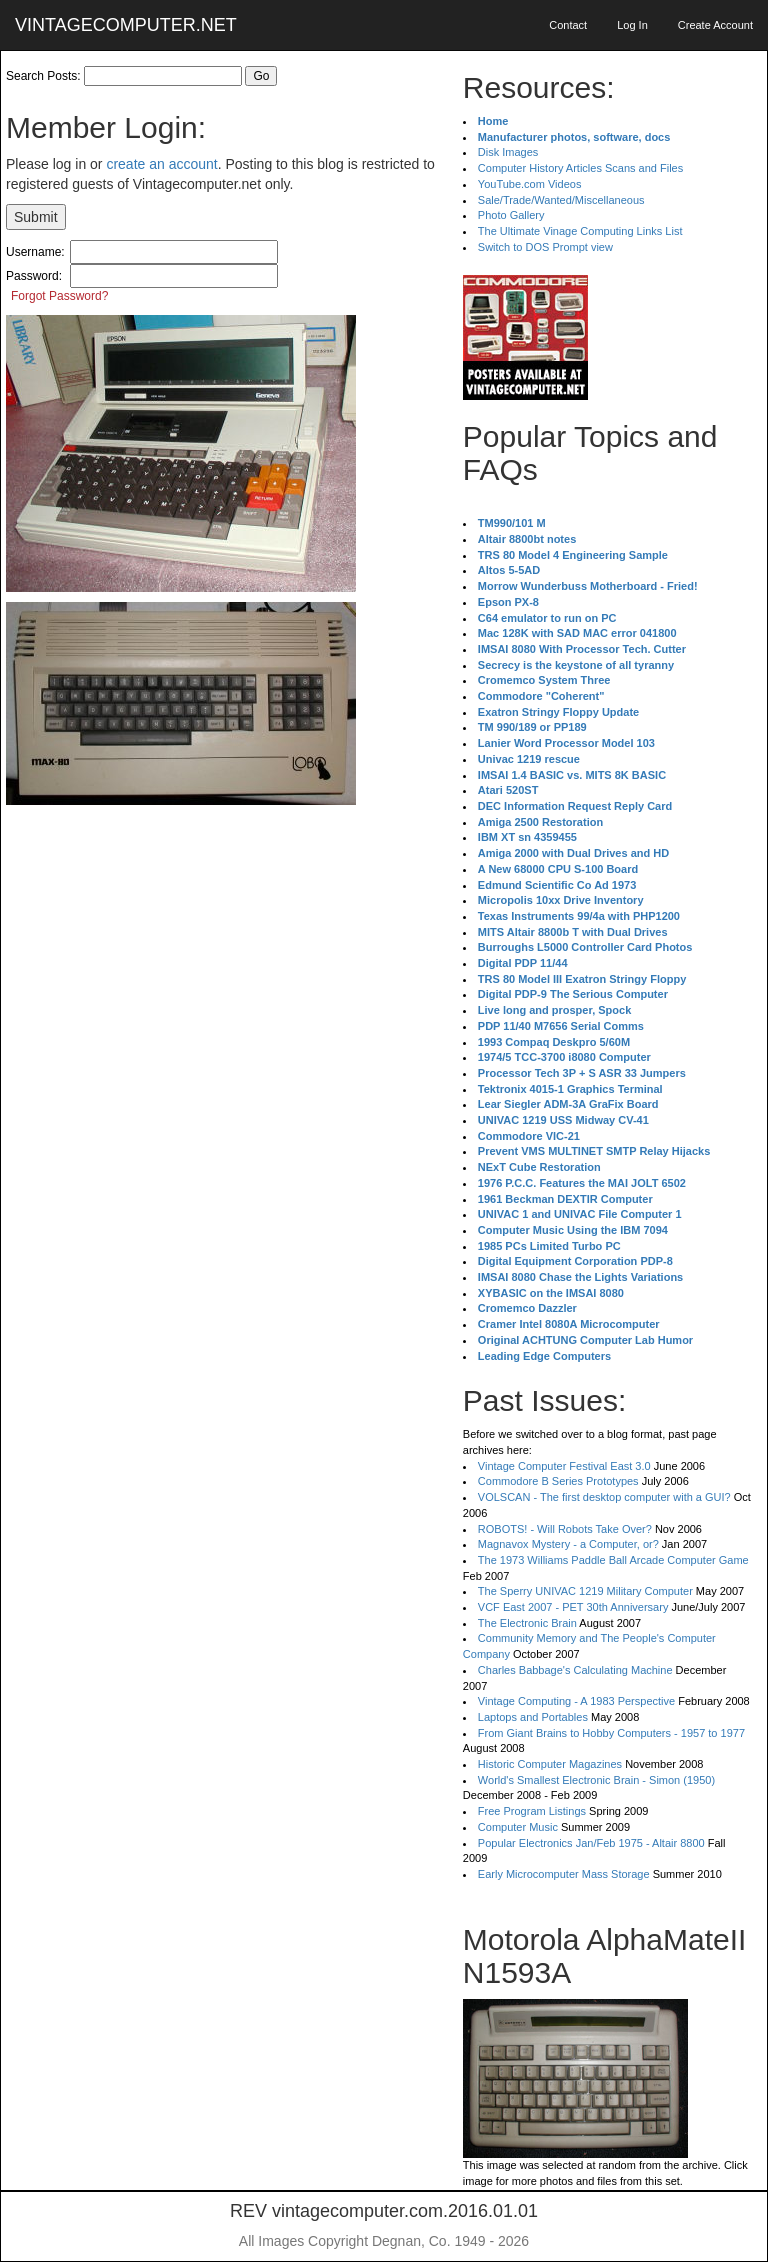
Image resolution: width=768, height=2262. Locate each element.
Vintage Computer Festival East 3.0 (564, 1466)
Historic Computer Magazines (550, 1764)
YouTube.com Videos (530, 184)
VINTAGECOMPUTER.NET (126, 25)
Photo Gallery (511, 215)
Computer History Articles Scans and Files (580, 168)
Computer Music (518, 1827)
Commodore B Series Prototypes (558, 1481)
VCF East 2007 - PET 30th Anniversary (573, 1607)
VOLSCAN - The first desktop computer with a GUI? (604, 1497)
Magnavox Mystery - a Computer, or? (568, 1544)
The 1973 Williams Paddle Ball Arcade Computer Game (613, 1560)
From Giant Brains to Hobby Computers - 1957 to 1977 (611, 1733)
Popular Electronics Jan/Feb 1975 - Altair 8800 (591, 1843)
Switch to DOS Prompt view (545, 247)
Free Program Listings (532, 1811)
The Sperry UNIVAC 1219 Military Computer (585, 1591)
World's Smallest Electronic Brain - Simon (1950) (596, 1780)
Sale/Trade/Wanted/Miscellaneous (561, 200)
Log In (632, 25)
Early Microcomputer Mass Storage (564, 1874)
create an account (161, 164)
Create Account (715, 25)
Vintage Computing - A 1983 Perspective (576, 1701)
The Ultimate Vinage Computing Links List (580, 231)
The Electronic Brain (527, 1623)
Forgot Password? (59, 296)
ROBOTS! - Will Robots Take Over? (565, 1529)
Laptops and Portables (533, 1717)
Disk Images (508, 152)
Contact (568, 25)
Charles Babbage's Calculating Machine (575, 1670)
